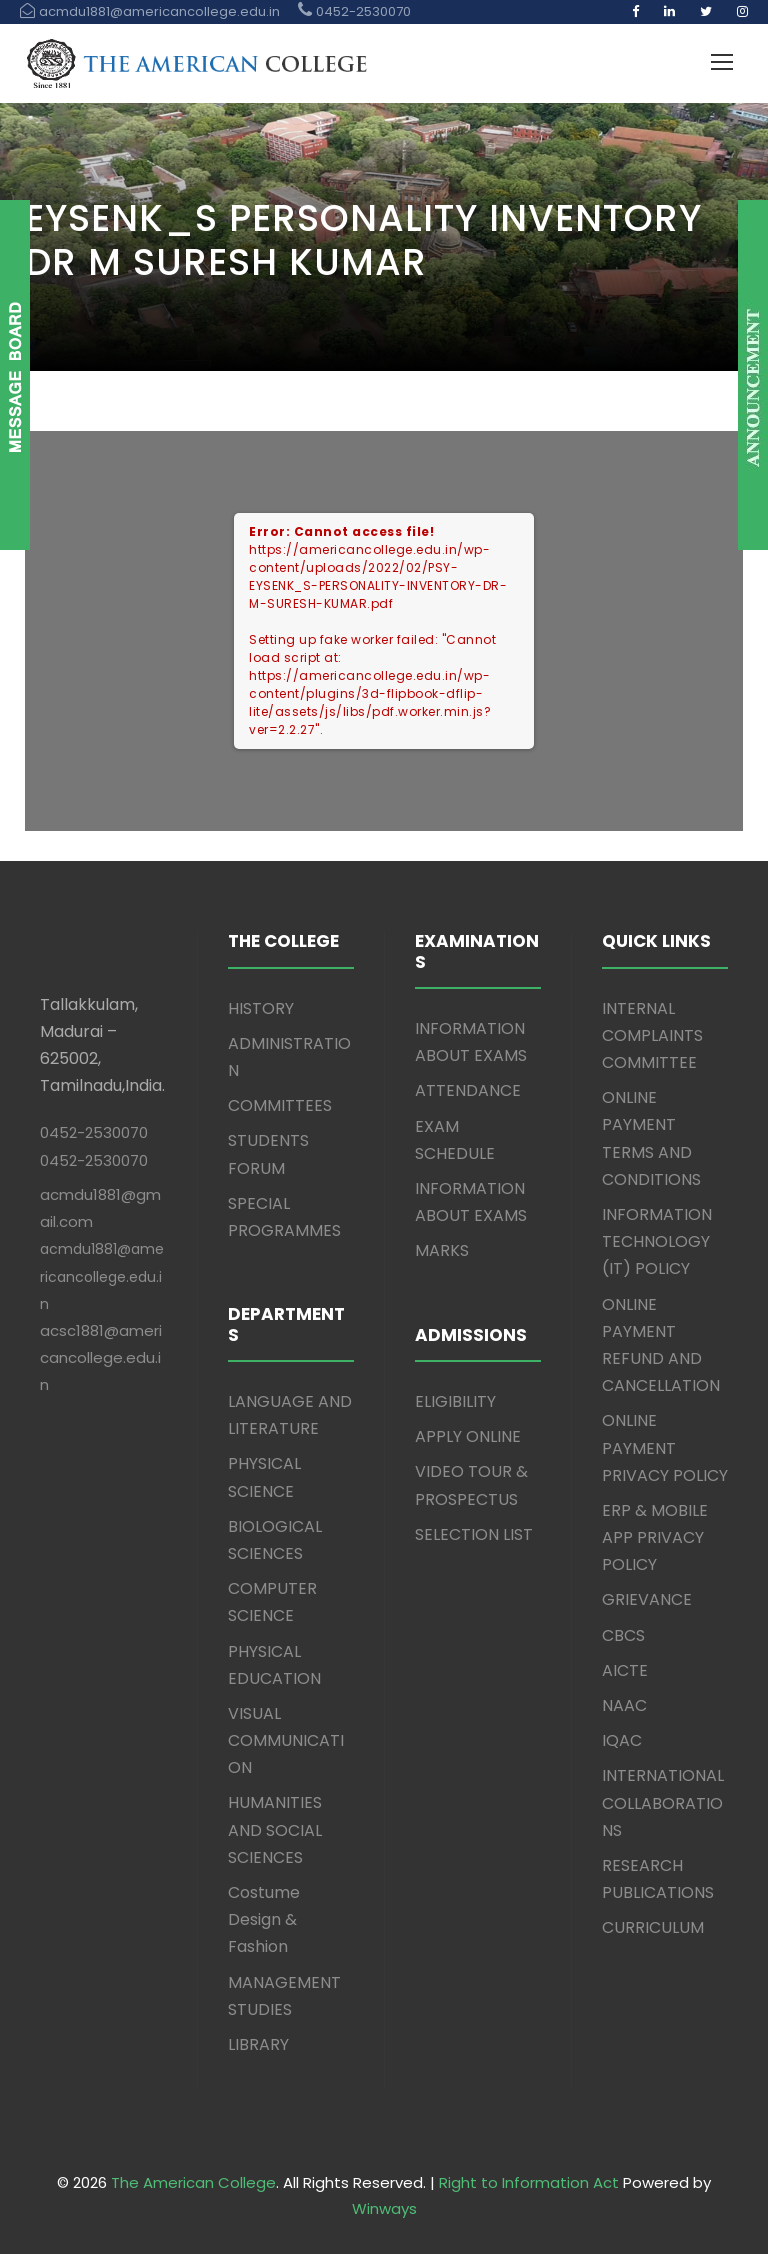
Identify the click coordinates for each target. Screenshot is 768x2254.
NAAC (624, 1705)
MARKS (442, 1250)
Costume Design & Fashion (264, 1919)
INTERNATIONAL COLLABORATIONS (663, 1802)
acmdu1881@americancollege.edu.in (102, 1276)
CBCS (623, 1635)
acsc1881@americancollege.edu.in (101, 1357)
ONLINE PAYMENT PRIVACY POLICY (665, 1447)
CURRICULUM (653, 1927)
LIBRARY (258, 2044)
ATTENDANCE (468, 1090)
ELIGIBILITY (455, 1401)
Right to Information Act (529, 2182)
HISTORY (261, 1008)
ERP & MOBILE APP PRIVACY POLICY (655, 1537)
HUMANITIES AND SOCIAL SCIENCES (275, 1829)
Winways (384, 2208)
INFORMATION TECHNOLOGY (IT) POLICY (657, 1241)
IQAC (622, 1740)
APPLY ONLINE (468, 1436)
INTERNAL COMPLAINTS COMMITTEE (652, 1035)
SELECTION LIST (474, 1534)
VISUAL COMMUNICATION (286, 1740)
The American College (193, 2182)
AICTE (625, 1670)
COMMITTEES (280, 1105)
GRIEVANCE (647, 1599)
